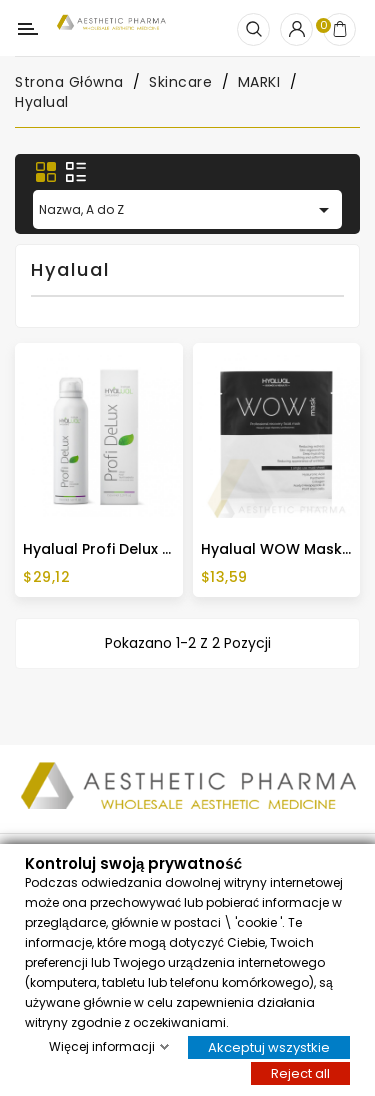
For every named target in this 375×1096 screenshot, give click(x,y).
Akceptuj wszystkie (269, 1046)
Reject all (300, 1072)
